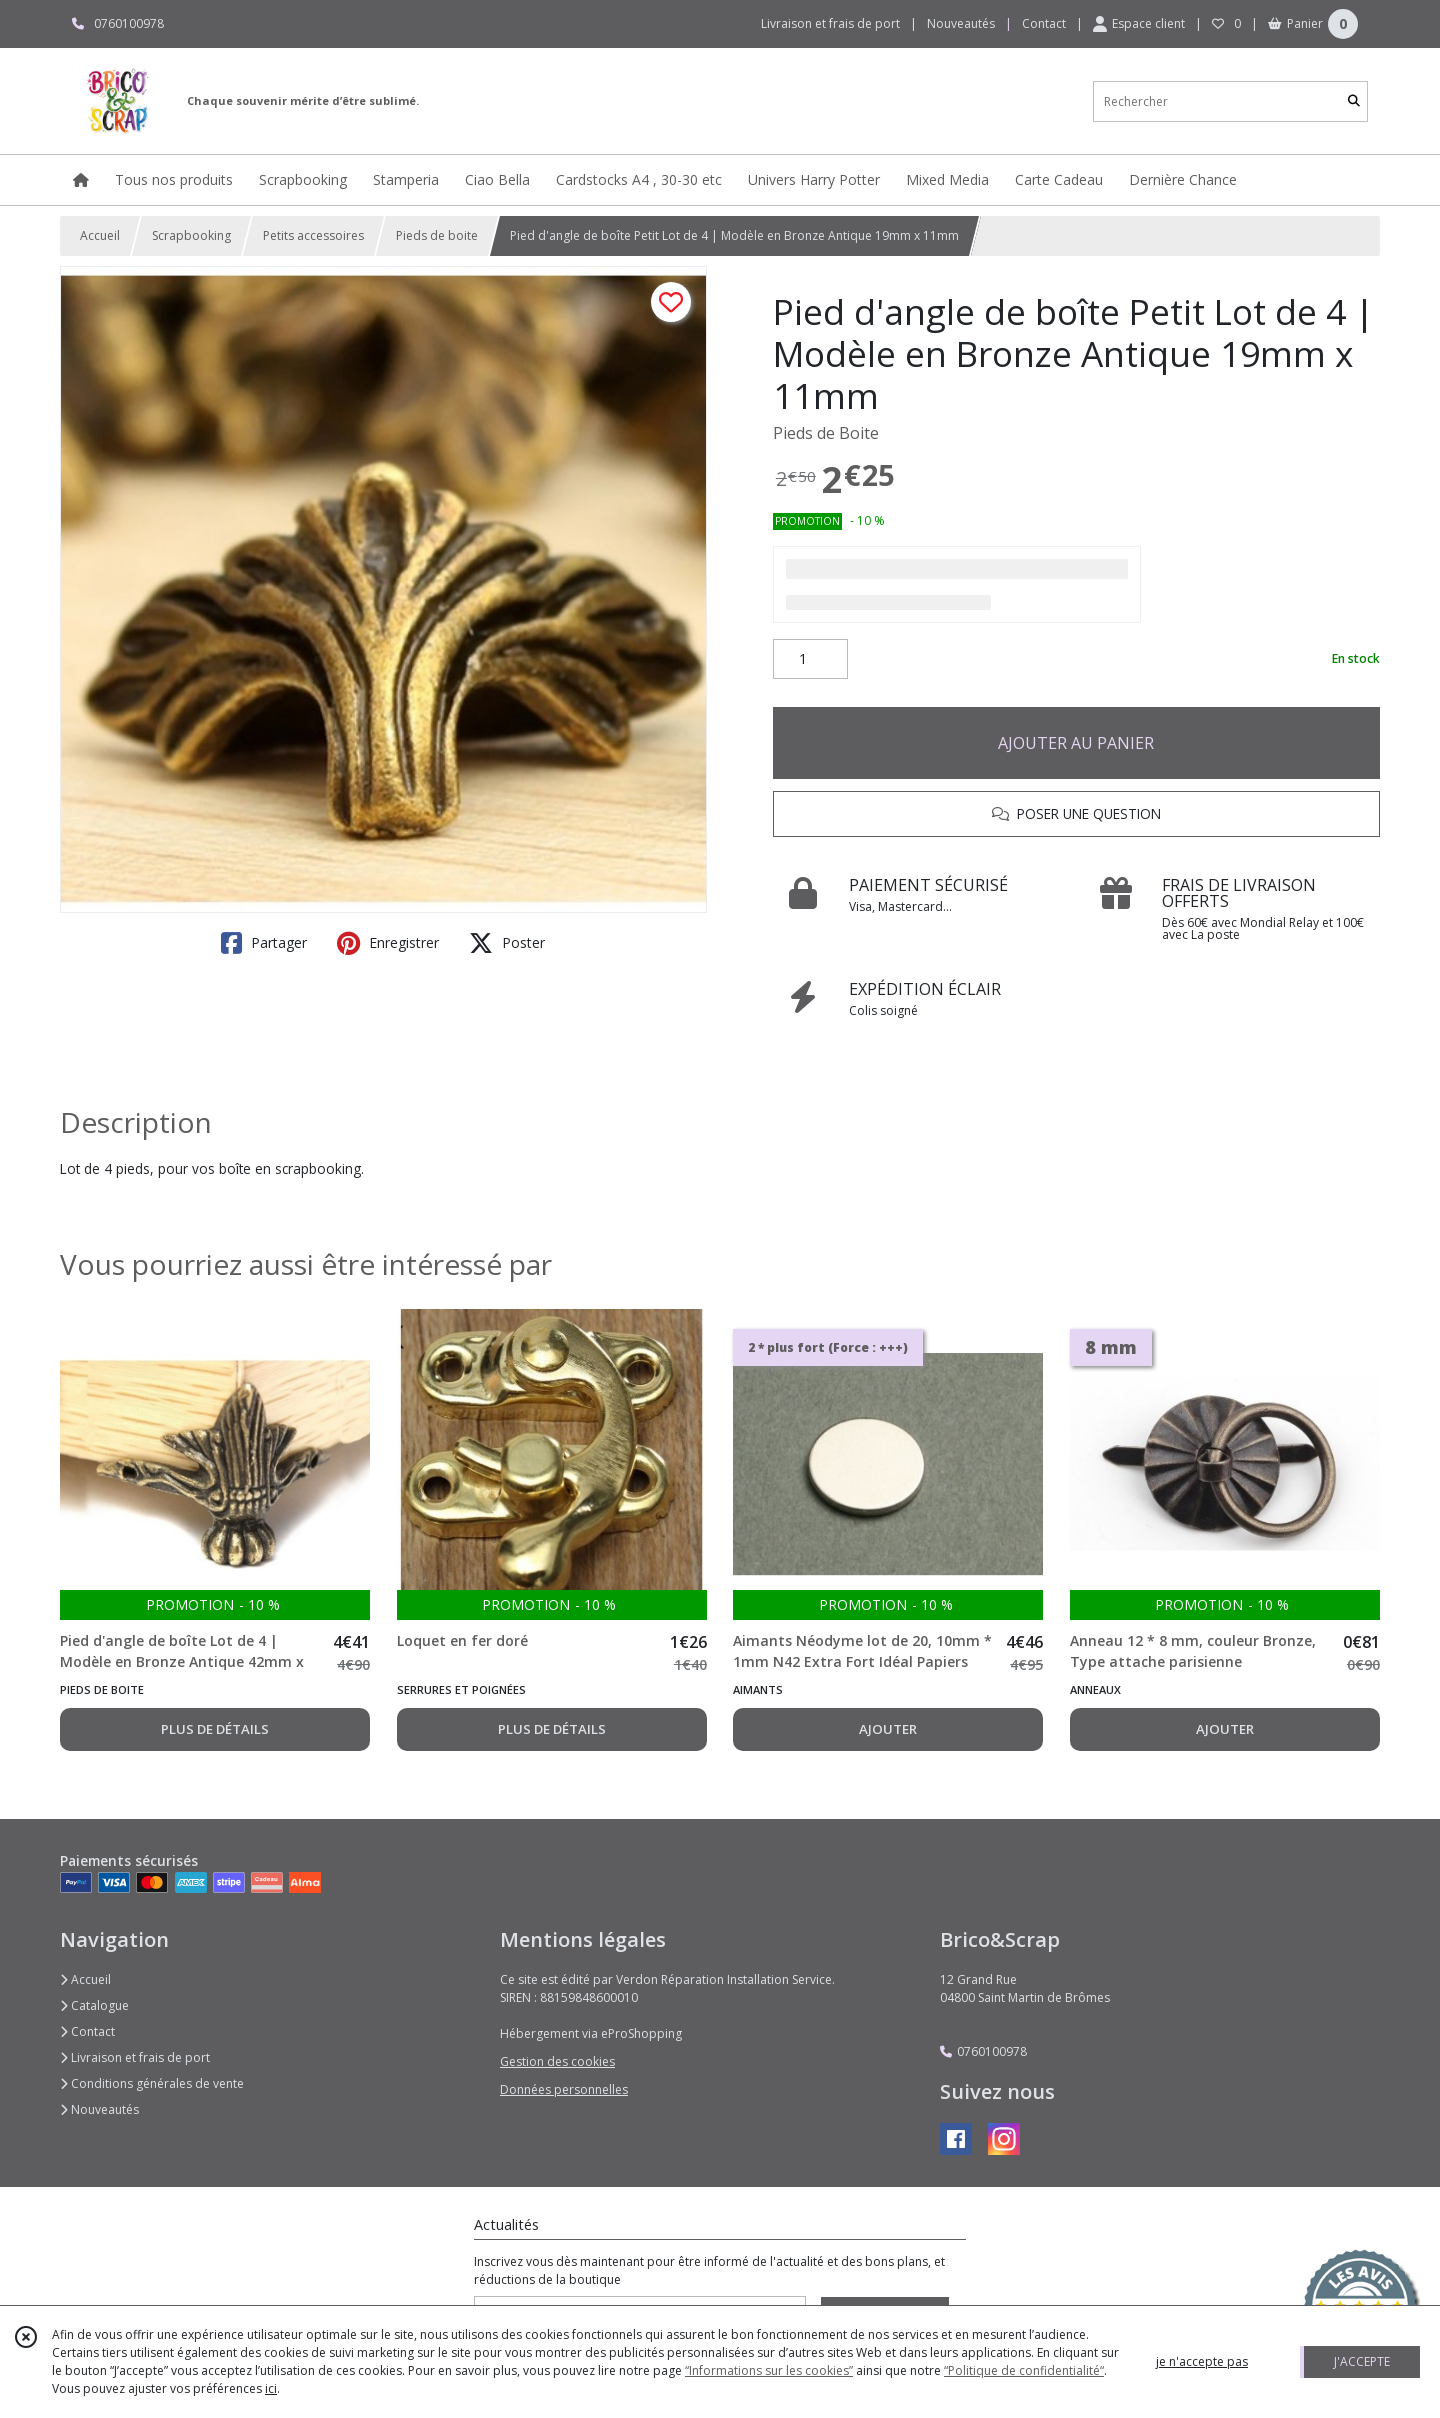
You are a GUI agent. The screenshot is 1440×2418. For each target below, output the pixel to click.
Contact (1044, 23)
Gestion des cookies (557, 2061)
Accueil (100, 235)
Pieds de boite (437, 235)
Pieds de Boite (826, 433)
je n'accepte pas (1202, 2361)
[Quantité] (810, 659)
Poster (507, 943)
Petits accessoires (313, 235)
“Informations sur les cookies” (769, 2370)
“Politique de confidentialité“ (1024, 2370)
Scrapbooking (191, 235)
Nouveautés (99, 2109)
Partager (264, 943)
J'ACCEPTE (1362, 2361)
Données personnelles (564, 2089)
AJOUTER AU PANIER (1076, 743)
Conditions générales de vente (152, 2083)
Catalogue (94, 2005)
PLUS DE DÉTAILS (215, 1729)
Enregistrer (388, 943)
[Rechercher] (1354, 101)
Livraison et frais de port (135, 2057)
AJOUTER (888, 1729)
